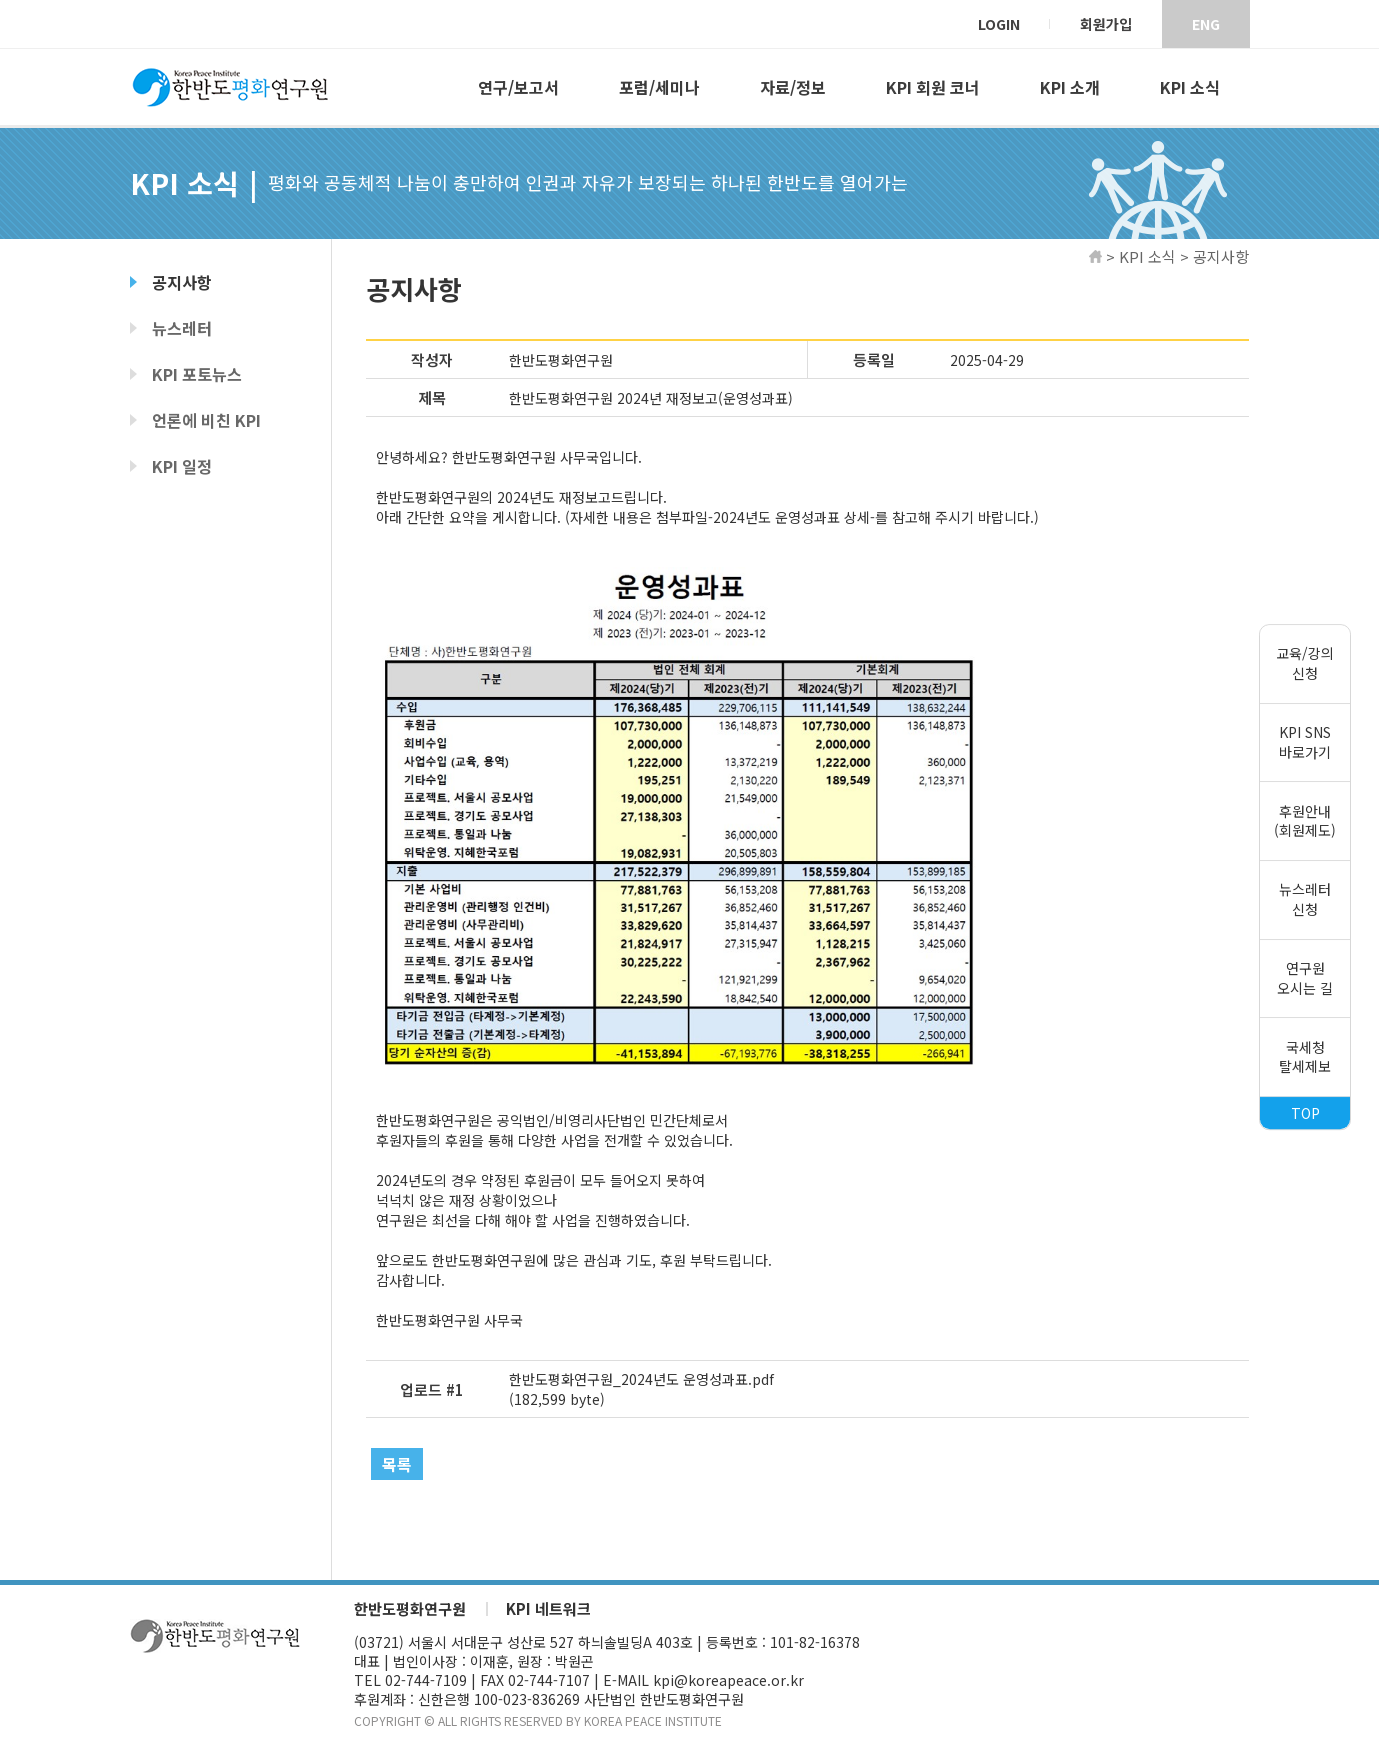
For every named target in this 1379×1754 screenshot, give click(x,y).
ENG (1206, 24)
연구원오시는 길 (1305, 978)
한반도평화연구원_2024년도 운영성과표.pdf (641, 1379)
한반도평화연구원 (410, 1609)
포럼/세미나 (659, 87)
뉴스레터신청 (1305, 900)
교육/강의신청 (1305, 663)
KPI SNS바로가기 (1305, 742)
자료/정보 (793, 87)
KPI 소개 (1070, 87)
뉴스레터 (182, 328)
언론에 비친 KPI (206, 420)
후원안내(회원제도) (1305, 821)
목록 (397, 1464)
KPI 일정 (182, 466)
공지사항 (182, 282)
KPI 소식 (1190, 87)
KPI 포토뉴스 (197, 374)
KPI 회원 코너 (933, 87)
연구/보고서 (518, 87)
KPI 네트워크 (548, 1609)
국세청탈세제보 (1305, 1057)
